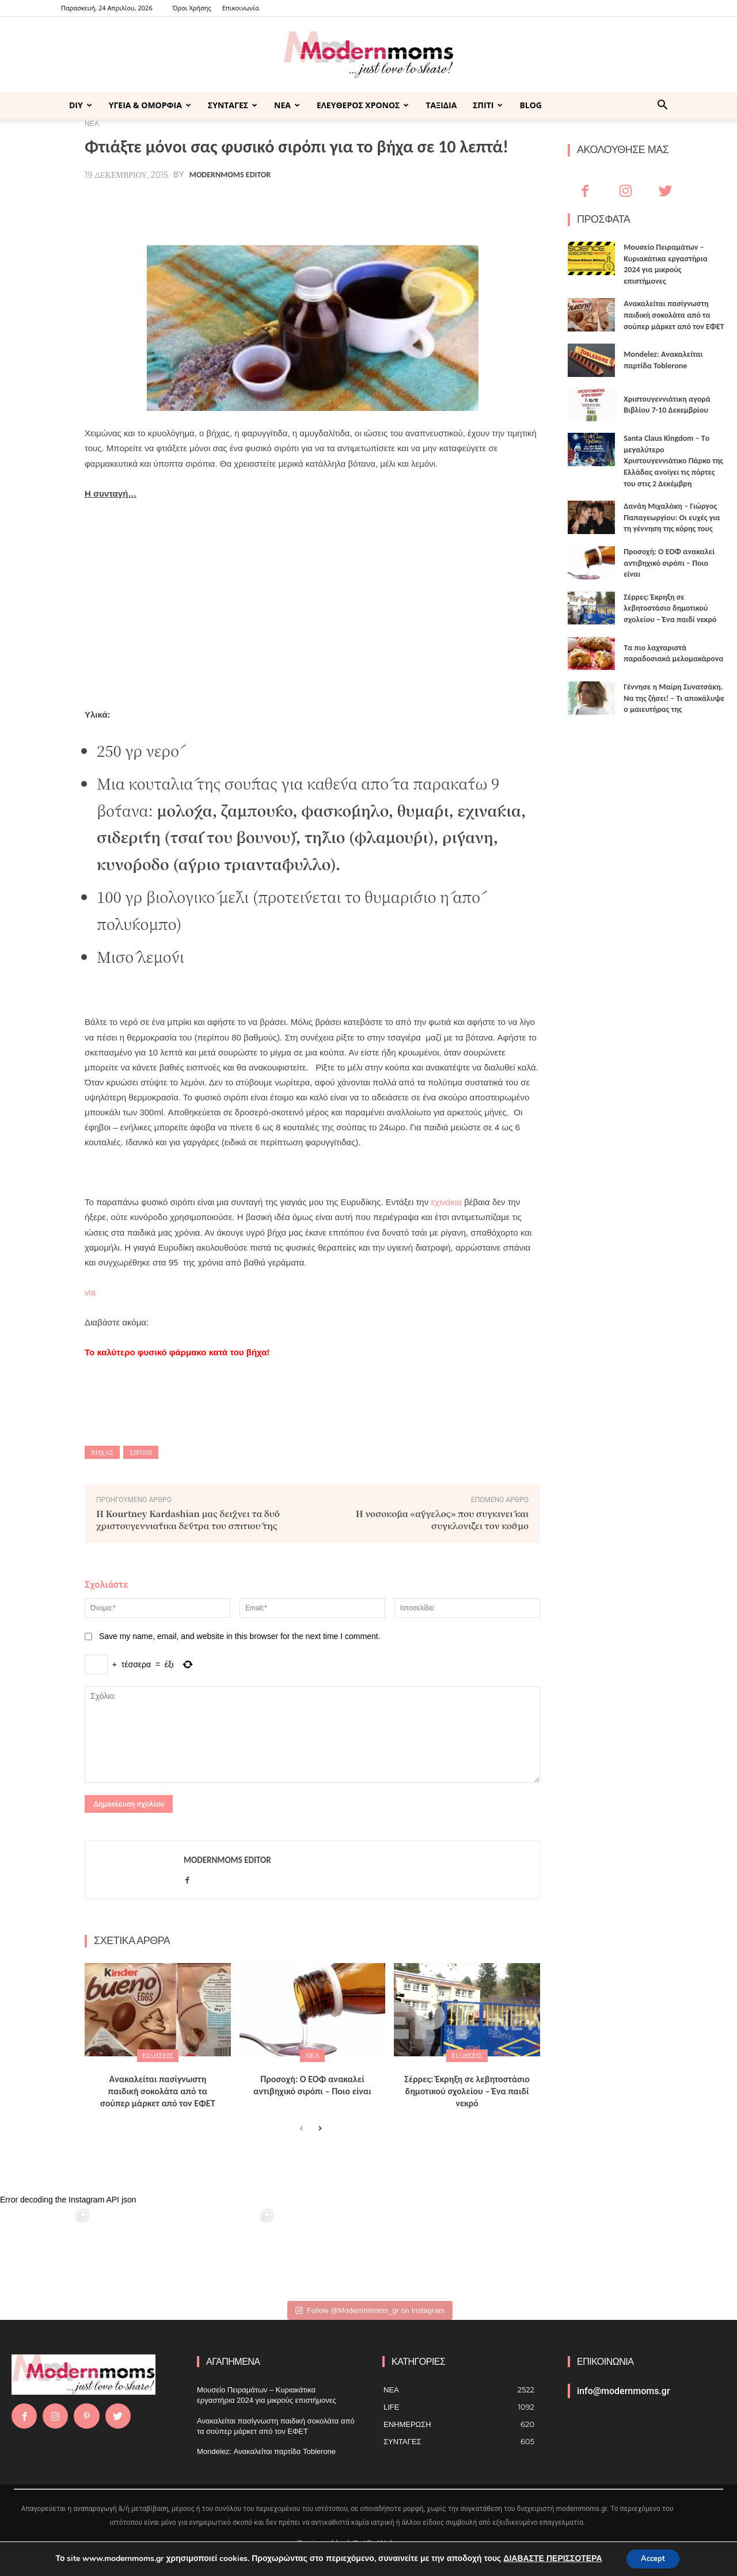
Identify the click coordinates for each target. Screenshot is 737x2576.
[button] (662, 106)
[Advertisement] (312, 596)
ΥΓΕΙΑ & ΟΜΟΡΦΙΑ (150, 105)
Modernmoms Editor (230, 175)
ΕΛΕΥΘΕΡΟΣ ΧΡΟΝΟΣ (363, 105)
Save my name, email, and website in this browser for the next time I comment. (240, 1636)
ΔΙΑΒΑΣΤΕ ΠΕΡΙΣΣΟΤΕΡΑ (549, 2557)
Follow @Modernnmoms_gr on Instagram (370, 2310)
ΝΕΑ (287, 105)
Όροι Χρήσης (192, 7)
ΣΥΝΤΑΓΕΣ (232, 105)
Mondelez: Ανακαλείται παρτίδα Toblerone (266, 2451)
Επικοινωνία (240, 7)
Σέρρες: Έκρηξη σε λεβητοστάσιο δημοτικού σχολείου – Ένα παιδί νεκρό (467, 2091)
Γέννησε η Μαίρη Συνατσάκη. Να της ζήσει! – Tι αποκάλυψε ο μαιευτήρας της (674, 698)
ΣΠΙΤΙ (488, 105)
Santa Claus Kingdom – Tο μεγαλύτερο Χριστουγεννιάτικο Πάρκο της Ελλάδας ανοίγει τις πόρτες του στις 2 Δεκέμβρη (673, 460)
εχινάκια (446, 1202)
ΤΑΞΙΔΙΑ (441, 105)
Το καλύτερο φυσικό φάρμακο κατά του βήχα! (177, 1352)
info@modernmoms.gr (623, 2391)
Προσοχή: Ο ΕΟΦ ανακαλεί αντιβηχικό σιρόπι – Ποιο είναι (312, 2085)
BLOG (530, 105)
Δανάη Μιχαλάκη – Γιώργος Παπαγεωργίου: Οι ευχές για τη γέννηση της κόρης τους (672, 517)
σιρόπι (141, 1452)
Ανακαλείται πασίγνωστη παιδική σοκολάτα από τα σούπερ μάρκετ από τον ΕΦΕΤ (157, 2091)
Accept (653, 2557)
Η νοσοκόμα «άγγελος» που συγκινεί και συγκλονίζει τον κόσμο (442, 1519)
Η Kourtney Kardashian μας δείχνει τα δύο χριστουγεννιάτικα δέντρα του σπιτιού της (188, 1519)
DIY (80, 105)
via (90, 1292)
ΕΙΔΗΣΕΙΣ (157, 2055)
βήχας (102, 1452)
